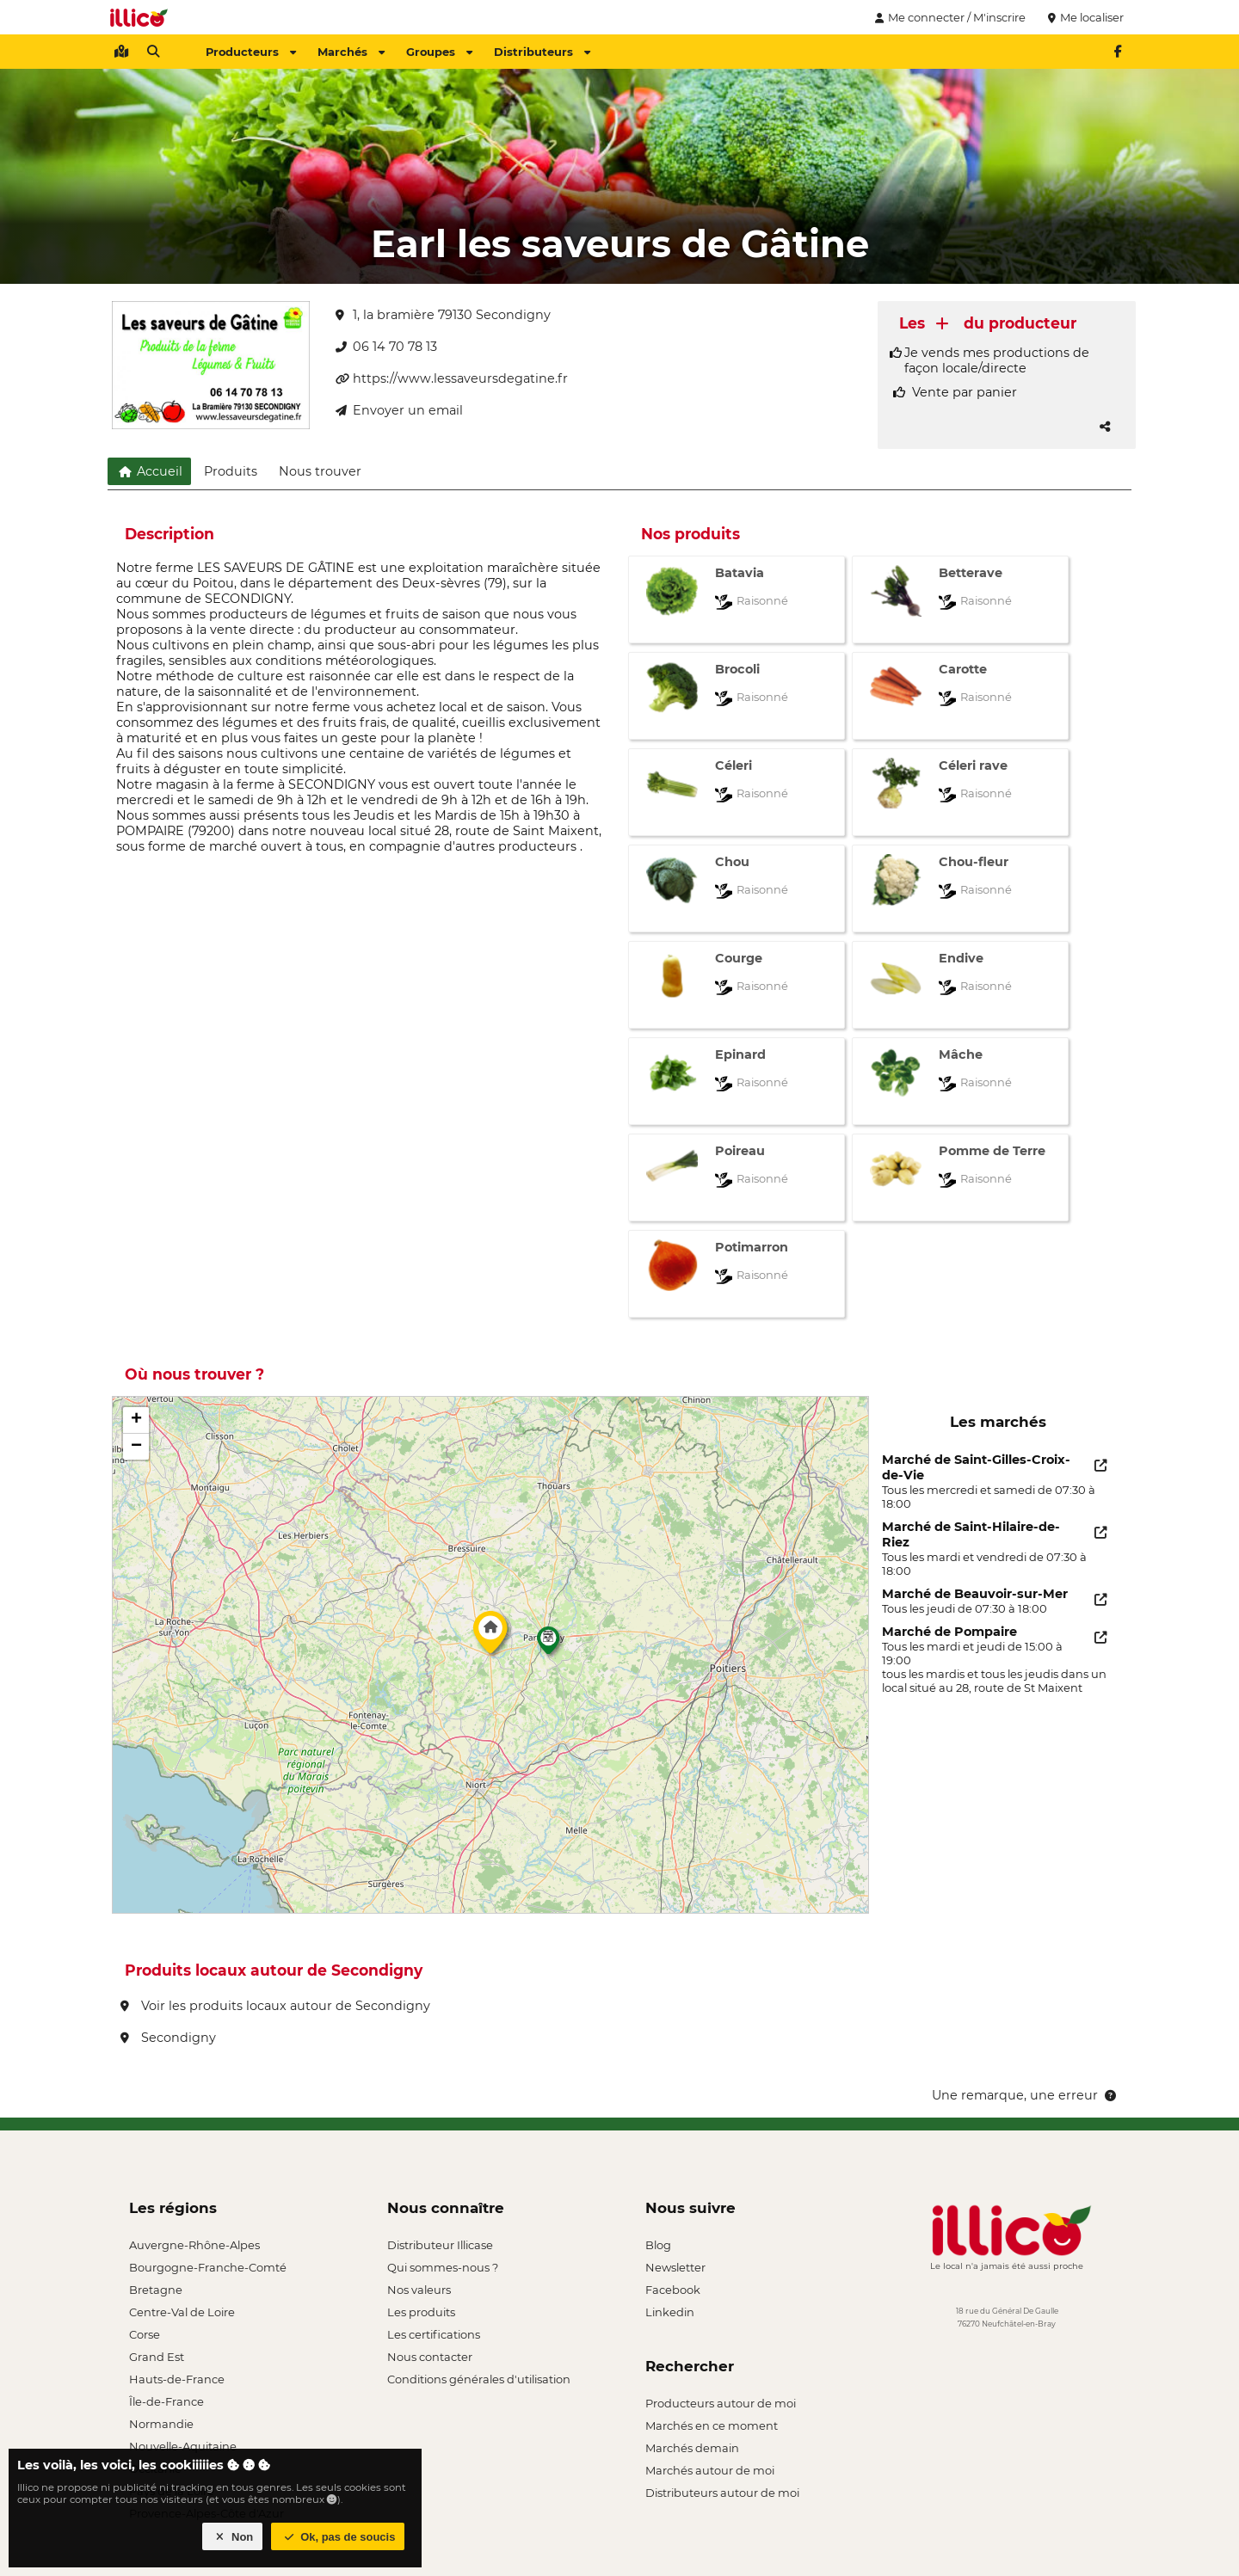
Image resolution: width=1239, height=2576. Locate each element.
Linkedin (669, 2312)
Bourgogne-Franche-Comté (208, 2267)
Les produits (421, 2312)
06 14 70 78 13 (386, 346)
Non (233, 2536)
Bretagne (155, 2289)
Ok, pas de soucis (338, 2536)
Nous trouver (320, 471)
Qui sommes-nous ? (442, 2267)
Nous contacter (429, 2357)
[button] (490, 1637)
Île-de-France (166, 2401)
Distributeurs (542, 51)
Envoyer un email (399, 410)
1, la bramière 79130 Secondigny (443, 315)
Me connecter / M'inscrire (948, 17)
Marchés (351, 51)
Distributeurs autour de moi (722, 2492)
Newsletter (675, 2267)
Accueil (149, 471)
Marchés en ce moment (711, 2425)
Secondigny (168, 2037)
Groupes (439, 51)
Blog (658, 2245)
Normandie (161, 2424)
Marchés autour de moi (709, 2470)
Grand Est (156, 2357)
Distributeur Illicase (440, 2245)
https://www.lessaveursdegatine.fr (452, 378)
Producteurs (251, 51)
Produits (230, 471)
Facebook (672, 2289)
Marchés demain (692, 2448)
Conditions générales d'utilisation (478, 2379)
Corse (144, 2334)
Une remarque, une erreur (1025, 2095)
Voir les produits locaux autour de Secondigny (275, 2005)
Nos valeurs (419, 2289)
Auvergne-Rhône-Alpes (194, 2245)
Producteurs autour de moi (720, 2403)
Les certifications (433, 2334)
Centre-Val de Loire (182, 2312)
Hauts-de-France (177, 2379)
